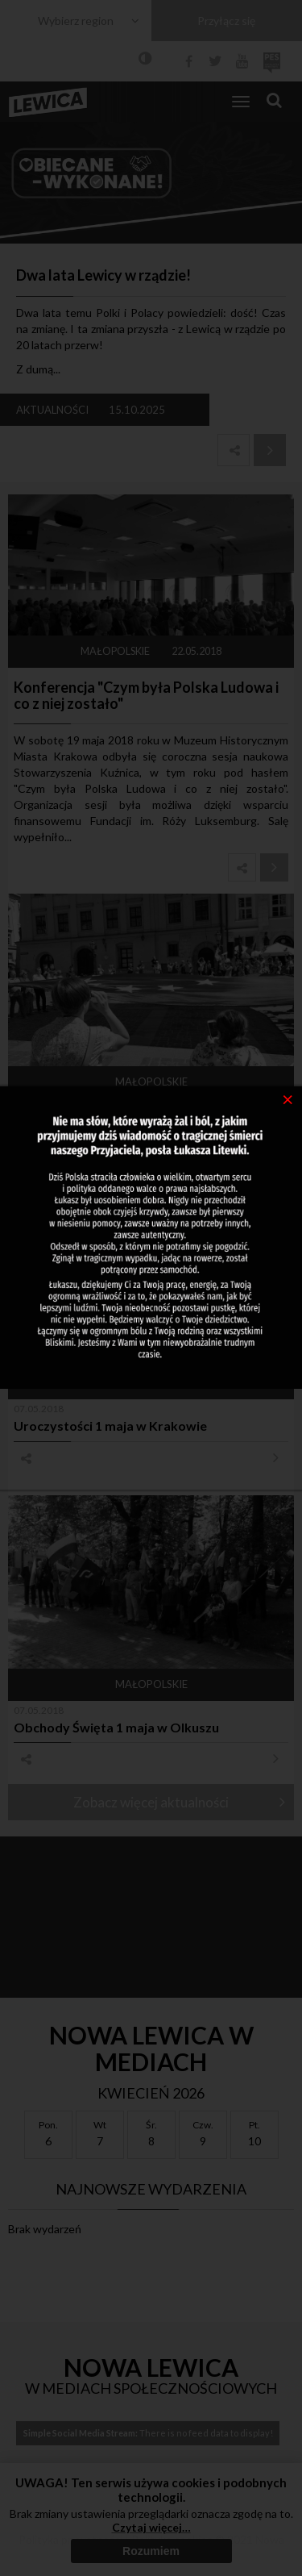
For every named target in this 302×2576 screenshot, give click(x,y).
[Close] (288, 1098)
